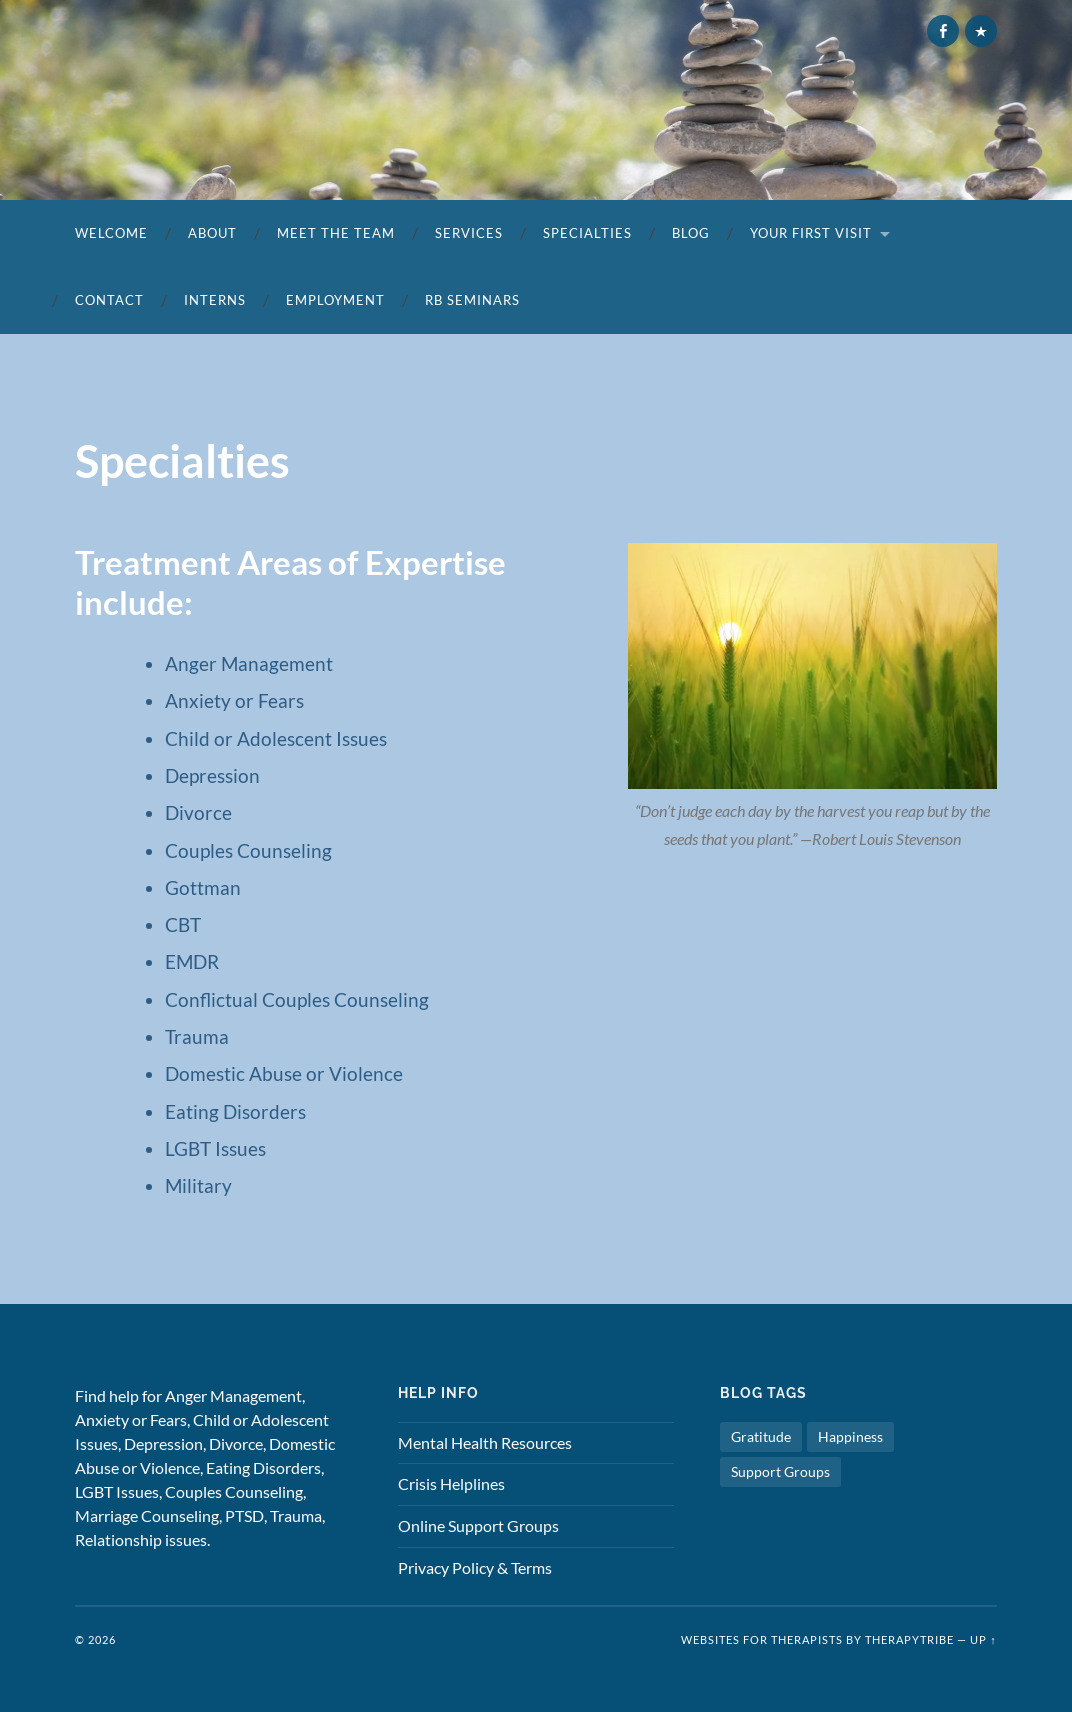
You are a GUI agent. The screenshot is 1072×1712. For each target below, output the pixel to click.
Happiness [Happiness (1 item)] (850, 1436)
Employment (335, 300)
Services (469, 233)
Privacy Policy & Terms (475, 1567)
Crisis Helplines (451, 1483)
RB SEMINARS (472, 300)
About (212, 233)
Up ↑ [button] (983, 1639)
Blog (691, 233)
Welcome (111, 233)
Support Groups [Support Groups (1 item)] (780, 1471)
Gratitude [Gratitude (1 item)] (761, 1436)
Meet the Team (336, 233)
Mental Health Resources (485, 1442)
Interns (215, 300)
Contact (109, 300)
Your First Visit (811, 233)
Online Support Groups (478, 1525)
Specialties (587, 233)
